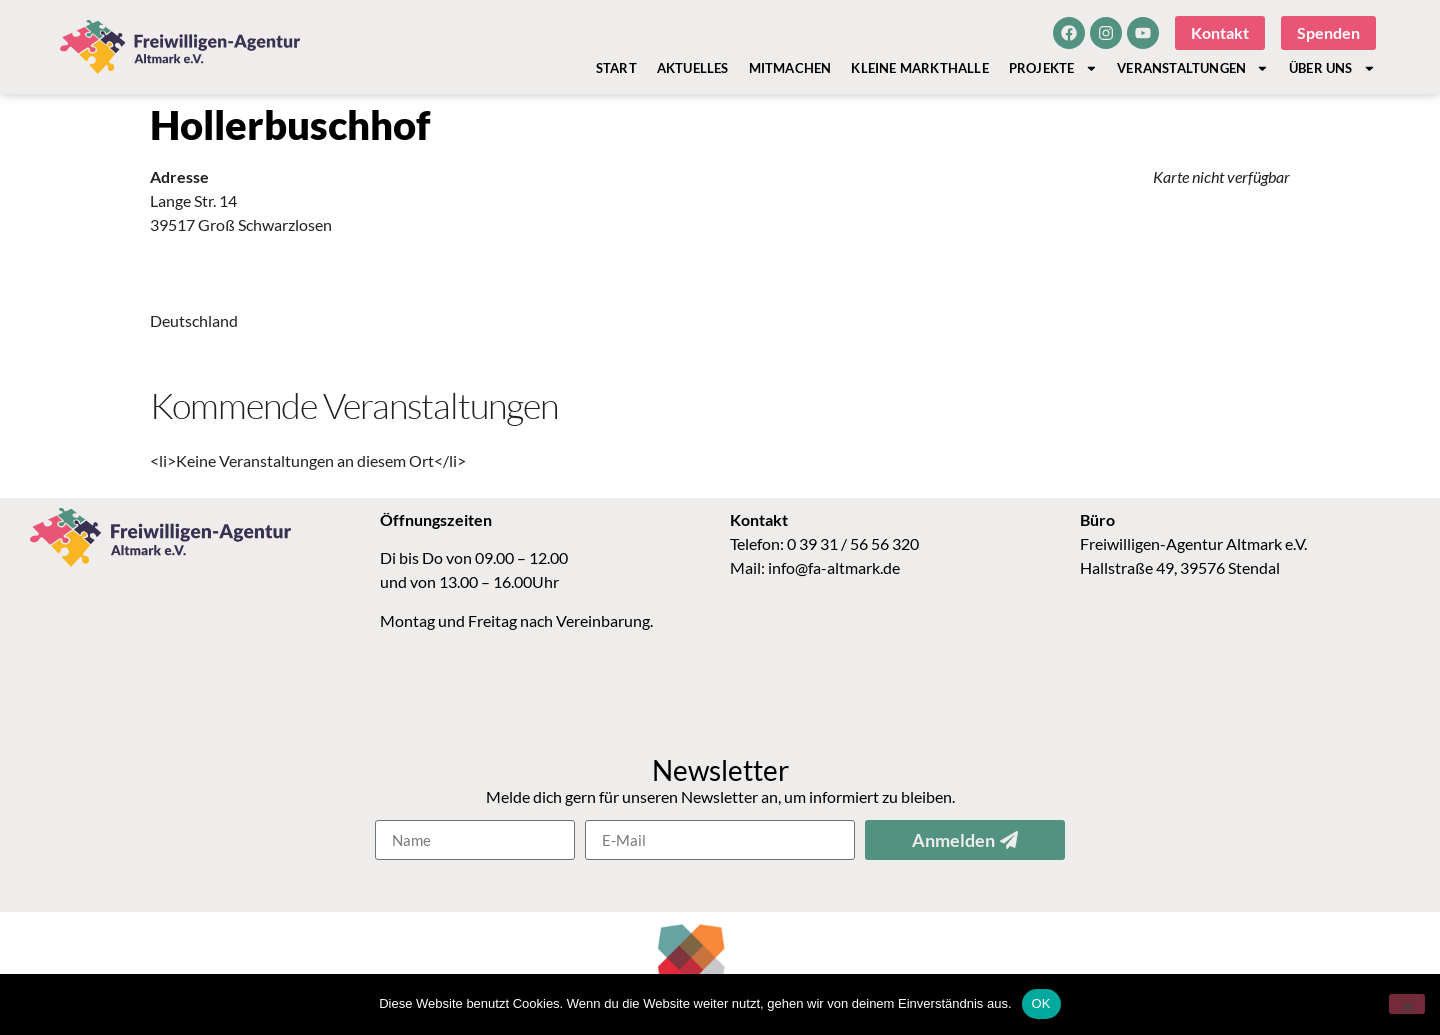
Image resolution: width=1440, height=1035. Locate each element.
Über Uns (1332, 68)
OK (1041, 1003)
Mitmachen (790, 68)
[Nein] (1407, 1004)
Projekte (1053, 68)
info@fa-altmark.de (834, 567)
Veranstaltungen (1193, 68)
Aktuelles (693, 68)
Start (616, 68)
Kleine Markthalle (919, 68)
